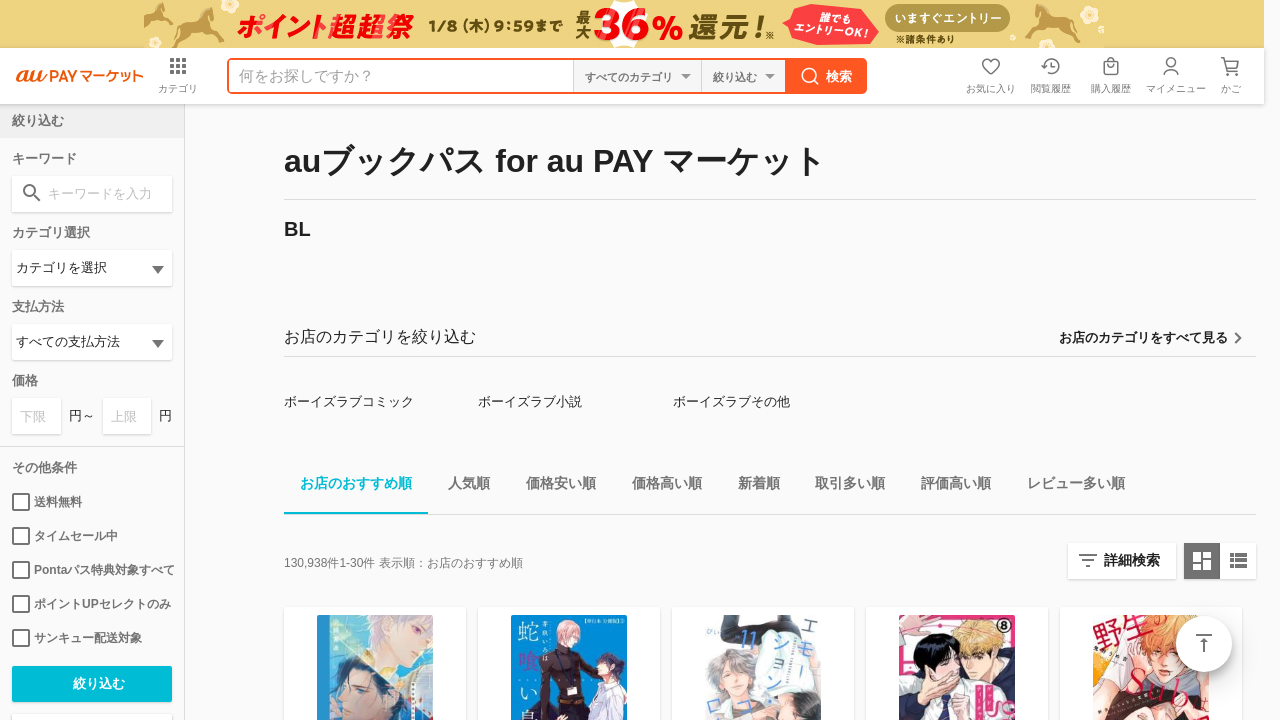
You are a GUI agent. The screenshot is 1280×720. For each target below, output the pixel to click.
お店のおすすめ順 (348, 486)
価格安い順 (553, 486)
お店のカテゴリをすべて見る (1143, 337)
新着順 (751, 486)
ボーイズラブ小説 (530, 401)
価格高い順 (659, 486)
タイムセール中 (65, 536)
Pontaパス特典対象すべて (92, 570)
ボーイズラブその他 (731, 401)
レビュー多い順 (1068, 486)
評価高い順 (948, 486)
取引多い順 (842, 486)
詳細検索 (1132, 560)
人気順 (461, 486)
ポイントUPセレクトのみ (91, 604)
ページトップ (1204, 644)
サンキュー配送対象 (77, 638)
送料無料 (47, 502)
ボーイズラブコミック (349, 401)
